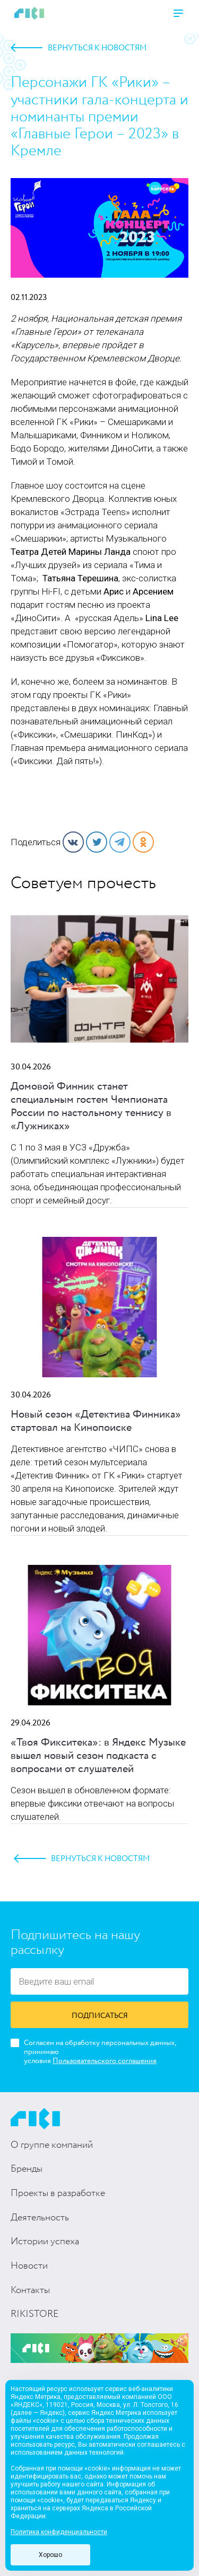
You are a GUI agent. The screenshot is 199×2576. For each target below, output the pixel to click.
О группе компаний (52, 2145)
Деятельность (40, 2218)
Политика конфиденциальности (59, 2532)
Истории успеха (45, 2242)
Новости (29, 2266)
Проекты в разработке (58, 2193)
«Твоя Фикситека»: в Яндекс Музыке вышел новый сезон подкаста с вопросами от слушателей (98, 1756)
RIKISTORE (34, 2314)
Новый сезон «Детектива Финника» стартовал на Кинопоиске (96, 1421)
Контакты (30, 2290)
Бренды (26, 2169)
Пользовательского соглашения (105, 2061)
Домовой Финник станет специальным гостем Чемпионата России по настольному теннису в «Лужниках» (91, 1106)
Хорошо (50, 2555)
